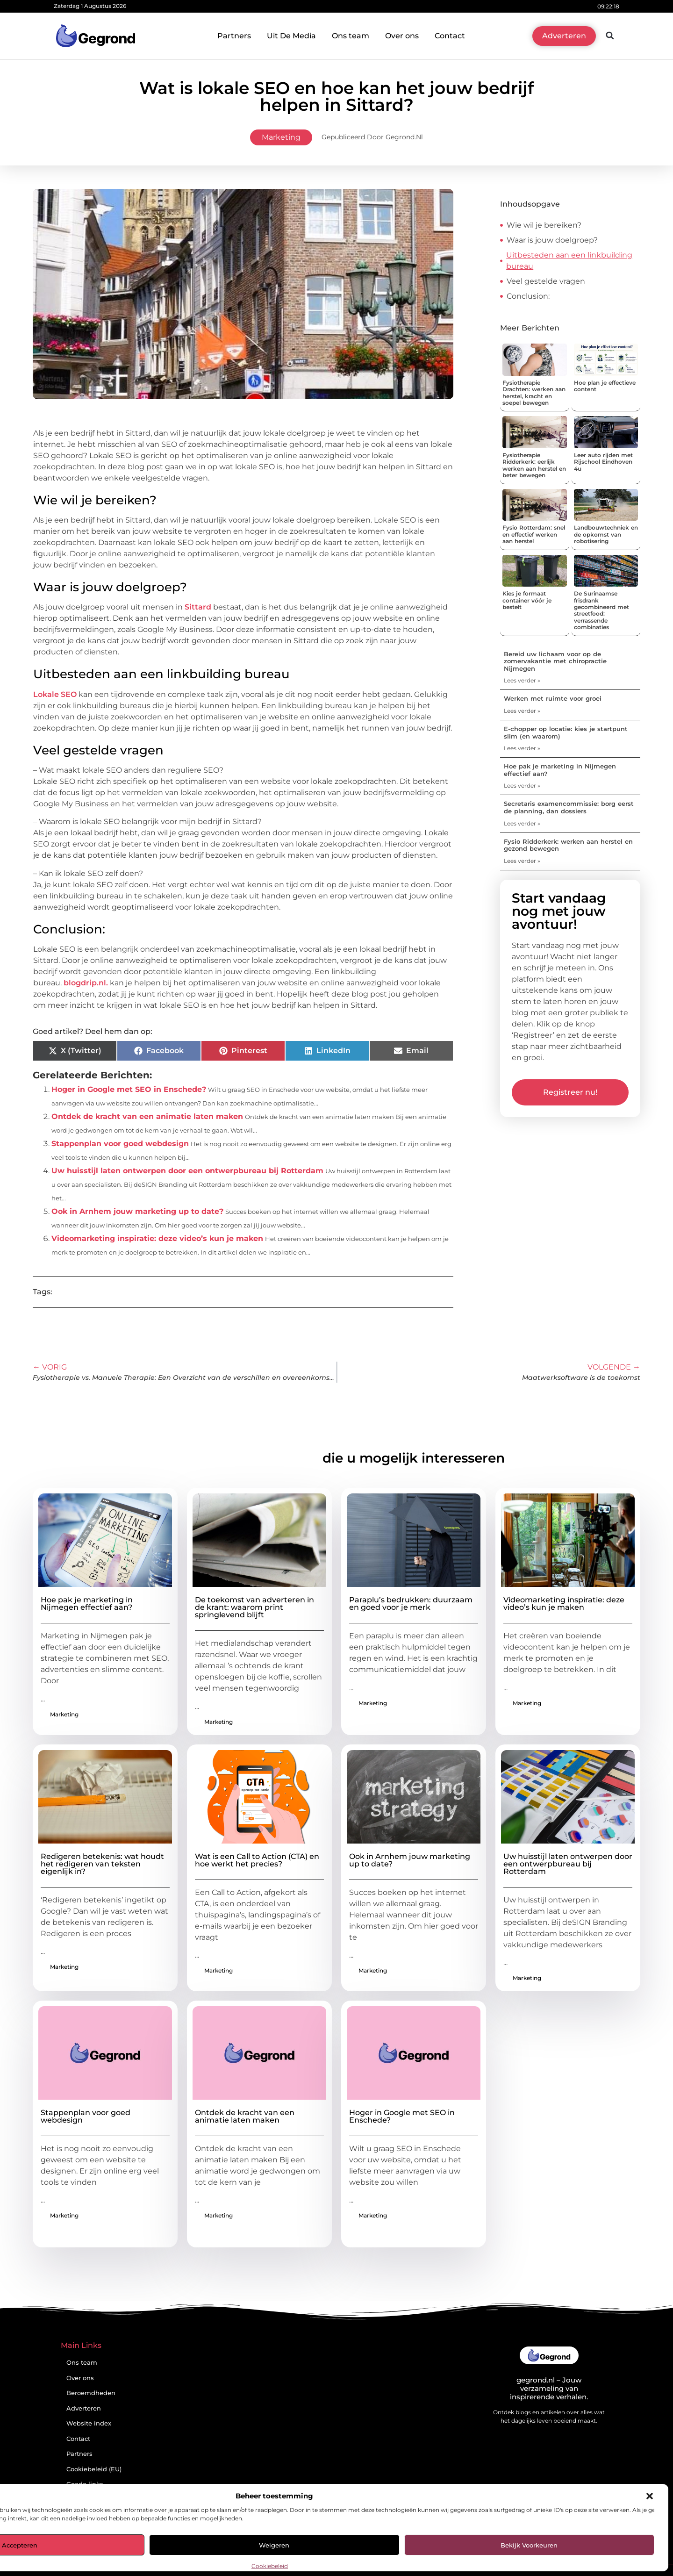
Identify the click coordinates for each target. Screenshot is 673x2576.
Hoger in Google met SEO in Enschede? (128, 1089)
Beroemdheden (90, 2393)
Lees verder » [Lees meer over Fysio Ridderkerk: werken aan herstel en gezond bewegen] (522, 860)
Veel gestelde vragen (546, 281)
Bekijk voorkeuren (529, 2545)
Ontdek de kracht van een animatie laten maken (147, 1116)
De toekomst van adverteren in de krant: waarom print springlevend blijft (254, 1607)
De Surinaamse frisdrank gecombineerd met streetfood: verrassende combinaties (601, 610)
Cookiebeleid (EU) (94, 2469)
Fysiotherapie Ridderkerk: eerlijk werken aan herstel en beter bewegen (534, 465)
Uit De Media (291, 35)
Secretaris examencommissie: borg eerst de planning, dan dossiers (569, 807)
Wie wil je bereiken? (544, 225)
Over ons (402, 35)
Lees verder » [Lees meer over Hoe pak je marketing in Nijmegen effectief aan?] (522, 785)
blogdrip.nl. (86, 982)
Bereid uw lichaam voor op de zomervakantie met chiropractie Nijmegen (555, 661)
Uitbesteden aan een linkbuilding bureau (569, 261)
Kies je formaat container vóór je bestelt (526, 600)
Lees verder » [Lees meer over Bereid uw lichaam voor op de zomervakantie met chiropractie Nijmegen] (522, 680)
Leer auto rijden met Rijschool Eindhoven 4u (603, 462)
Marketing (281, 137)
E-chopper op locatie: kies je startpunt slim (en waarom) (566, 732)
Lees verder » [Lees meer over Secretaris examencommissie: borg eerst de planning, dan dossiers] (522, 823)
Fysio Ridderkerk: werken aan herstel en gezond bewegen (568, 845)
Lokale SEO (55, 694)
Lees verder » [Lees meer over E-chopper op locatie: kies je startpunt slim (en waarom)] (522, 748)
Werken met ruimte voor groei (552, 698)
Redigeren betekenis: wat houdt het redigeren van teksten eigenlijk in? (102, 1864)
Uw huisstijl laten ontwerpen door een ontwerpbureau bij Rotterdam (187, 1170)
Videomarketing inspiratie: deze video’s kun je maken (157, 1238)
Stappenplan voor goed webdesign (120, 1143)
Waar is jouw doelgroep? (552, 240)
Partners (234, 35)
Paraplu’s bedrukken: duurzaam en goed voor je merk (411, 1603)
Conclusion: (528, 296)
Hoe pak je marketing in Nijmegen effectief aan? (560, 769)
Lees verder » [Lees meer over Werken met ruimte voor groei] (522, 710)
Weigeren (274, 2545)
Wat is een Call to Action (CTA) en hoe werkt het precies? (257, 1860)
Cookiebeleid (269, 2565)
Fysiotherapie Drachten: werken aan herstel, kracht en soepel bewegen (534, 392)
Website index (88, 2423)
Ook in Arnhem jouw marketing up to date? (137, 1211)
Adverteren (83, 2408)
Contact (450, 35)
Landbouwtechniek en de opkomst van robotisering (606, 534)
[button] (649, 2496)
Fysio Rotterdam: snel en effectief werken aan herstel (533, 534)
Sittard (198, 607)
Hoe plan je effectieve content (605, 386)
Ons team (350, 35)
